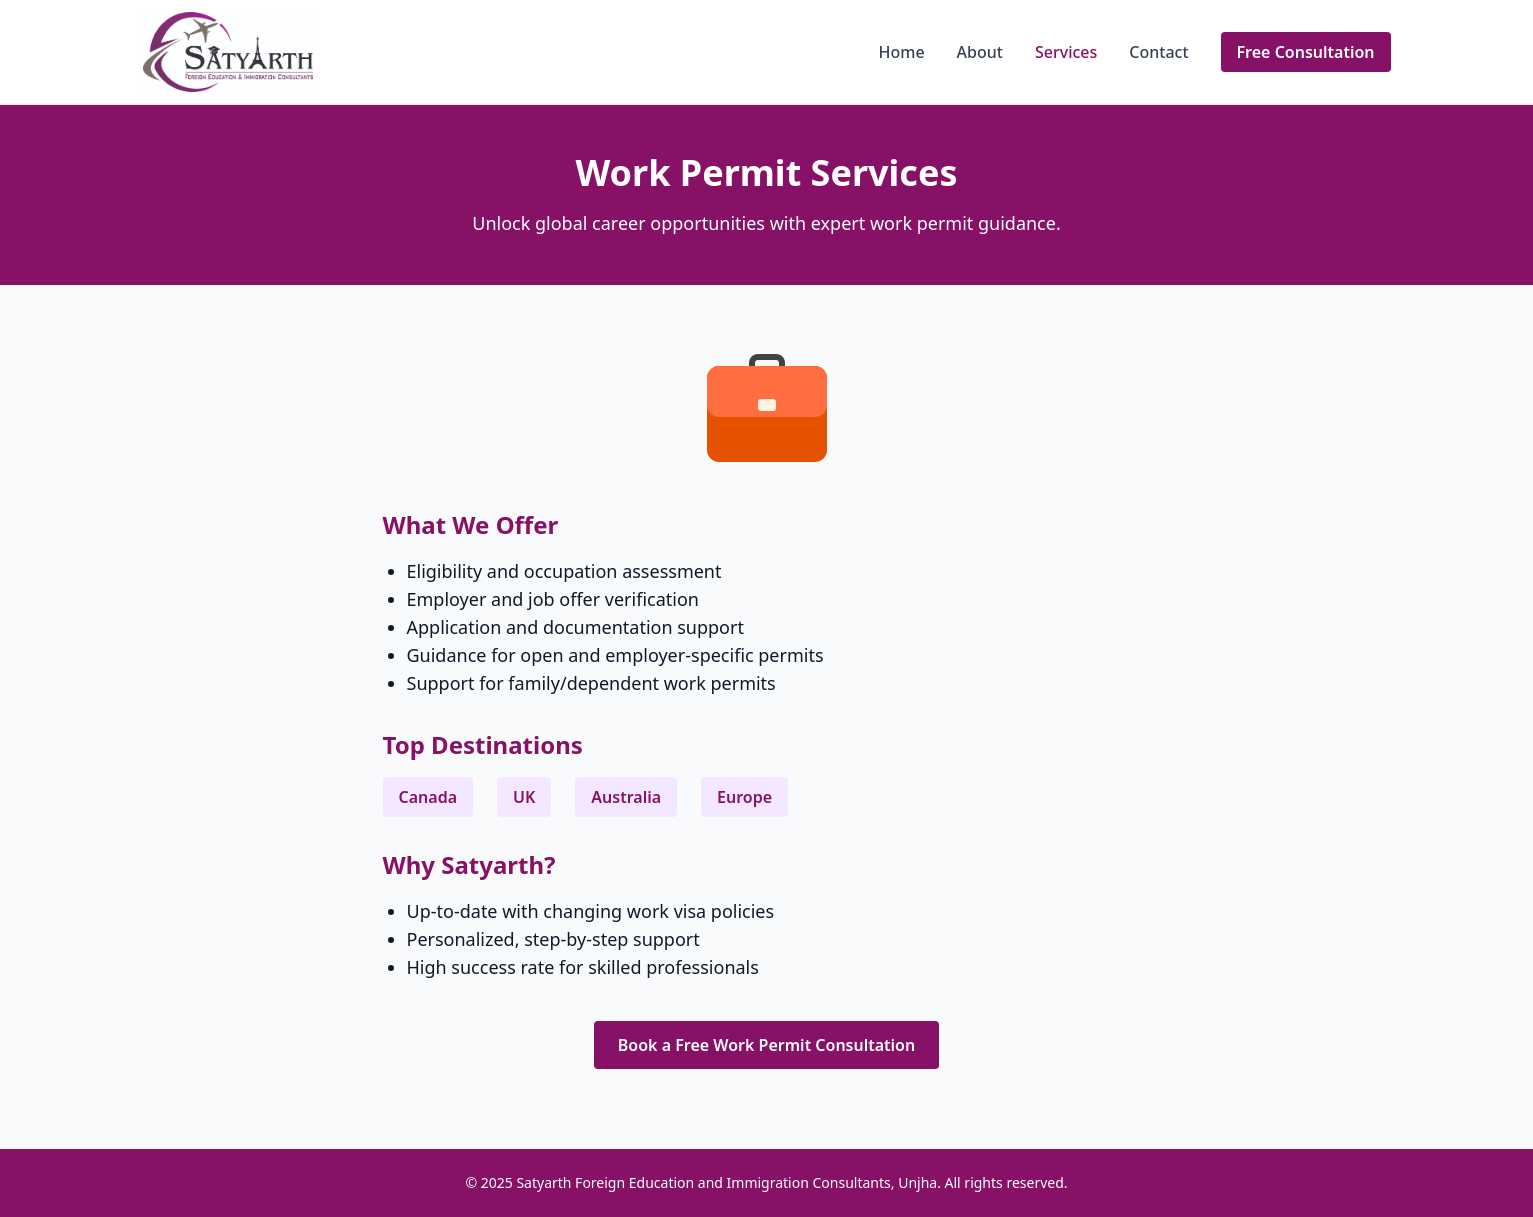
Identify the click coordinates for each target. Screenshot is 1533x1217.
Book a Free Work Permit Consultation (766, 1045)
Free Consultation (1306, 52)
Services (1066, 52)
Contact (1158, 52)
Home (902, 52)
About (980, 52)
